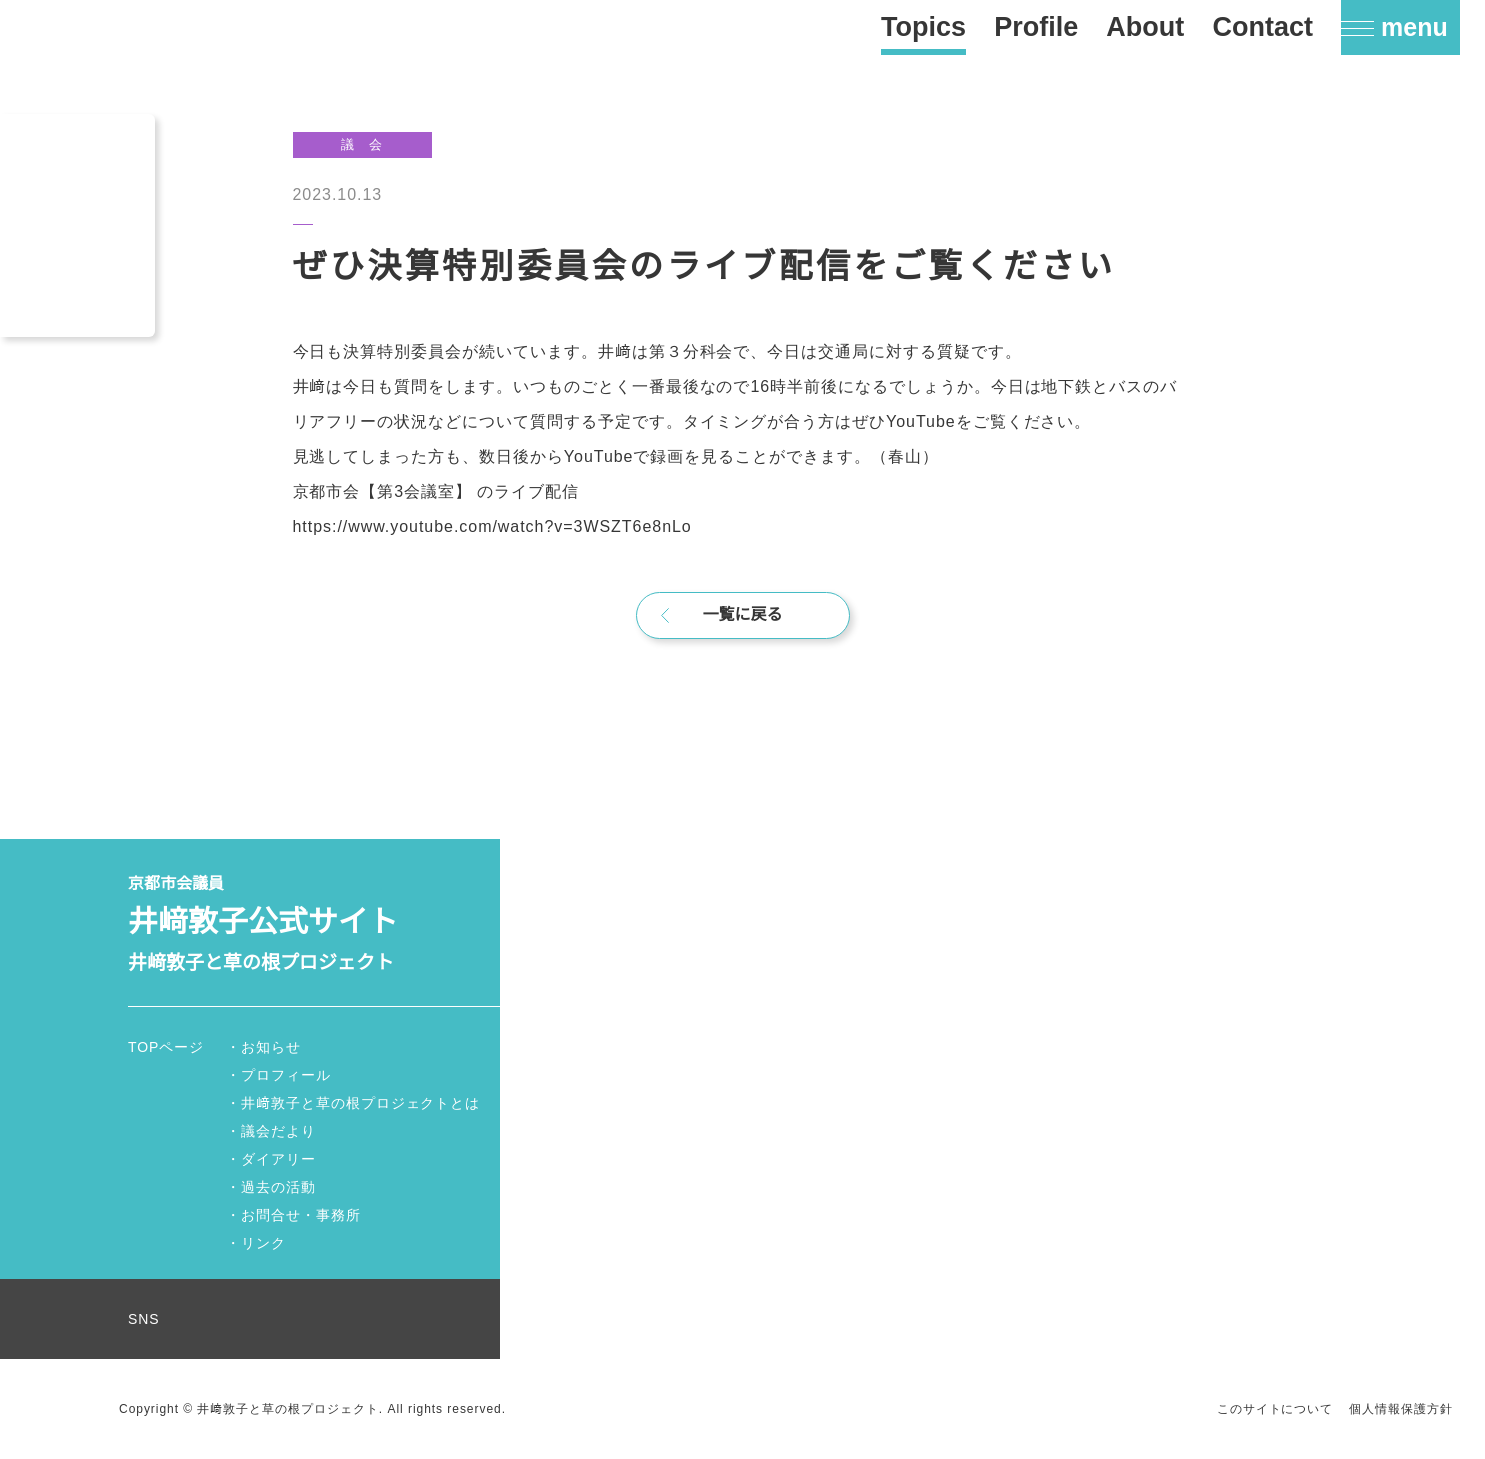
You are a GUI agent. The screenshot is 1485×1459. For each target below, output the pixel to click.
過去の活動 (278, 1187)
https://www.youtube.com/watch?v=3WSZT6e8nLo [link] (505, 526)
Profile (1036, 27)
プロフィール (286, 1075)
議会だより (278, 1131)
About (1145, 27)
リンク (263, 1243)
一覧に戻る (743, 615)
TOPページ (167, 1047)
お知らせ (271, 1047)
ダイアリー (278, 1159)
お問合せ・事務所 (301, 1215)
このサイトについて (1275, 1408)
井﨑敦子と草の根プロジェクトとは (360, 1103)
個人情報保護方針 (1401, 1408)
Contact (1262, 27)
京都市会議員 (314, 925)
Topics (923, 27)
